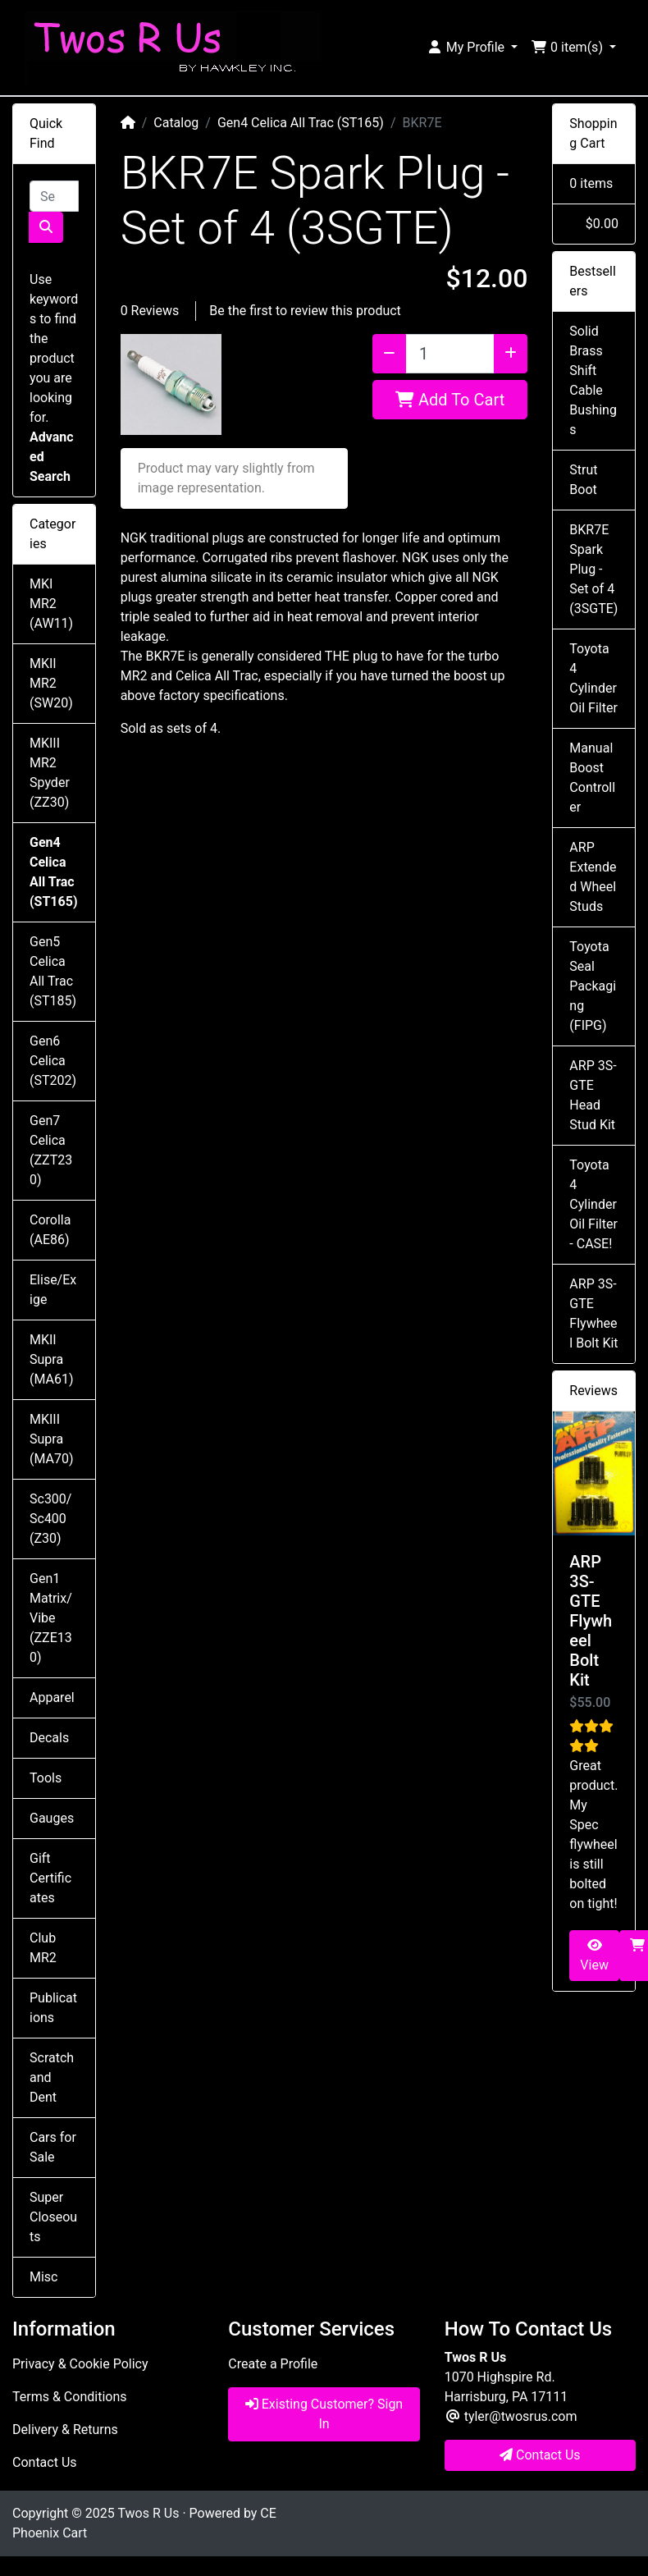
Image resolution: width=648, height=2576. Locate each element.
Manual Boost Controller (592, 777)
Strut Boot (583, 479)
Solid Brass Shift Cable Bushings (593, 380)
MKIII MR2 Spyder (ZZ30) (50, 772)
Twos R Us (148, 2513)
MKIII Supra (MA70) (52, 1439)
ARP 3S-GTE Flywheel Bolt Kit (593, 1313)
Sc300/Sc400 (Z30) (50, 1518)
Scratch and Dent (52, 2077)
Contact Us (44, 2462)
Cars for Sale (53, 2147)
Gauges (52, 1818)
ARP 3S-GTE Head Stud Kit (592, 1095)
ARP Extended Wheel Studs (592, 877)
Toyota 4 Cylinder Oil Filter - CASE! (593, 1204)
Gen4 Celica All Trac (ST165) (300, 122)
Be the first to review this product (305, 310)
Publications (53, 2007)
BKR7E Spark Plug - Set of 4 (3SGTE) (593, 569)
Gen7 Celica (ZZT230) (51, 1150)
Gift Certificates (50, 1878)
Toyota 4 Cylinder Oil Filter (593, 678)
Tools (46, 1778)
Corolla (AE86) (50, 1229)
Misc (44, 2277)
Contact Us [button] (540, 2455)
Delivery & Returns (65, 2429)
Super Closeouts (53, 2216)
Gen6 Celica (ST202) (53, 1060)
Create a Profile (272, 2364)
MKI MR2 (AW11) (51, 603)
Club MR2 (43, 1947)
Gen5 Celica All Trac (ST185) (53, 971)
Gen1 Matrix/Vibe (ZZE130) (51, 1618)
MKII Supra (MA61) (52, 1359)
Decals (49, 1738)
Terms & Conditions (69, 2396)
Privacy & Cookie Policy (80, 2364)
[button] (472, 47)
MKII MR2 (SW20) (51, 683)
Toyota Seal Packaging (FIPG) (592, 986)
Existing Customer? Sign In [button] (324, 2414)
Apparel (52, 1697)
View (594, 1955)
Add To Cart (449, 400)
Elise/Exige (53, 1289)
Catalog (176, 122)
